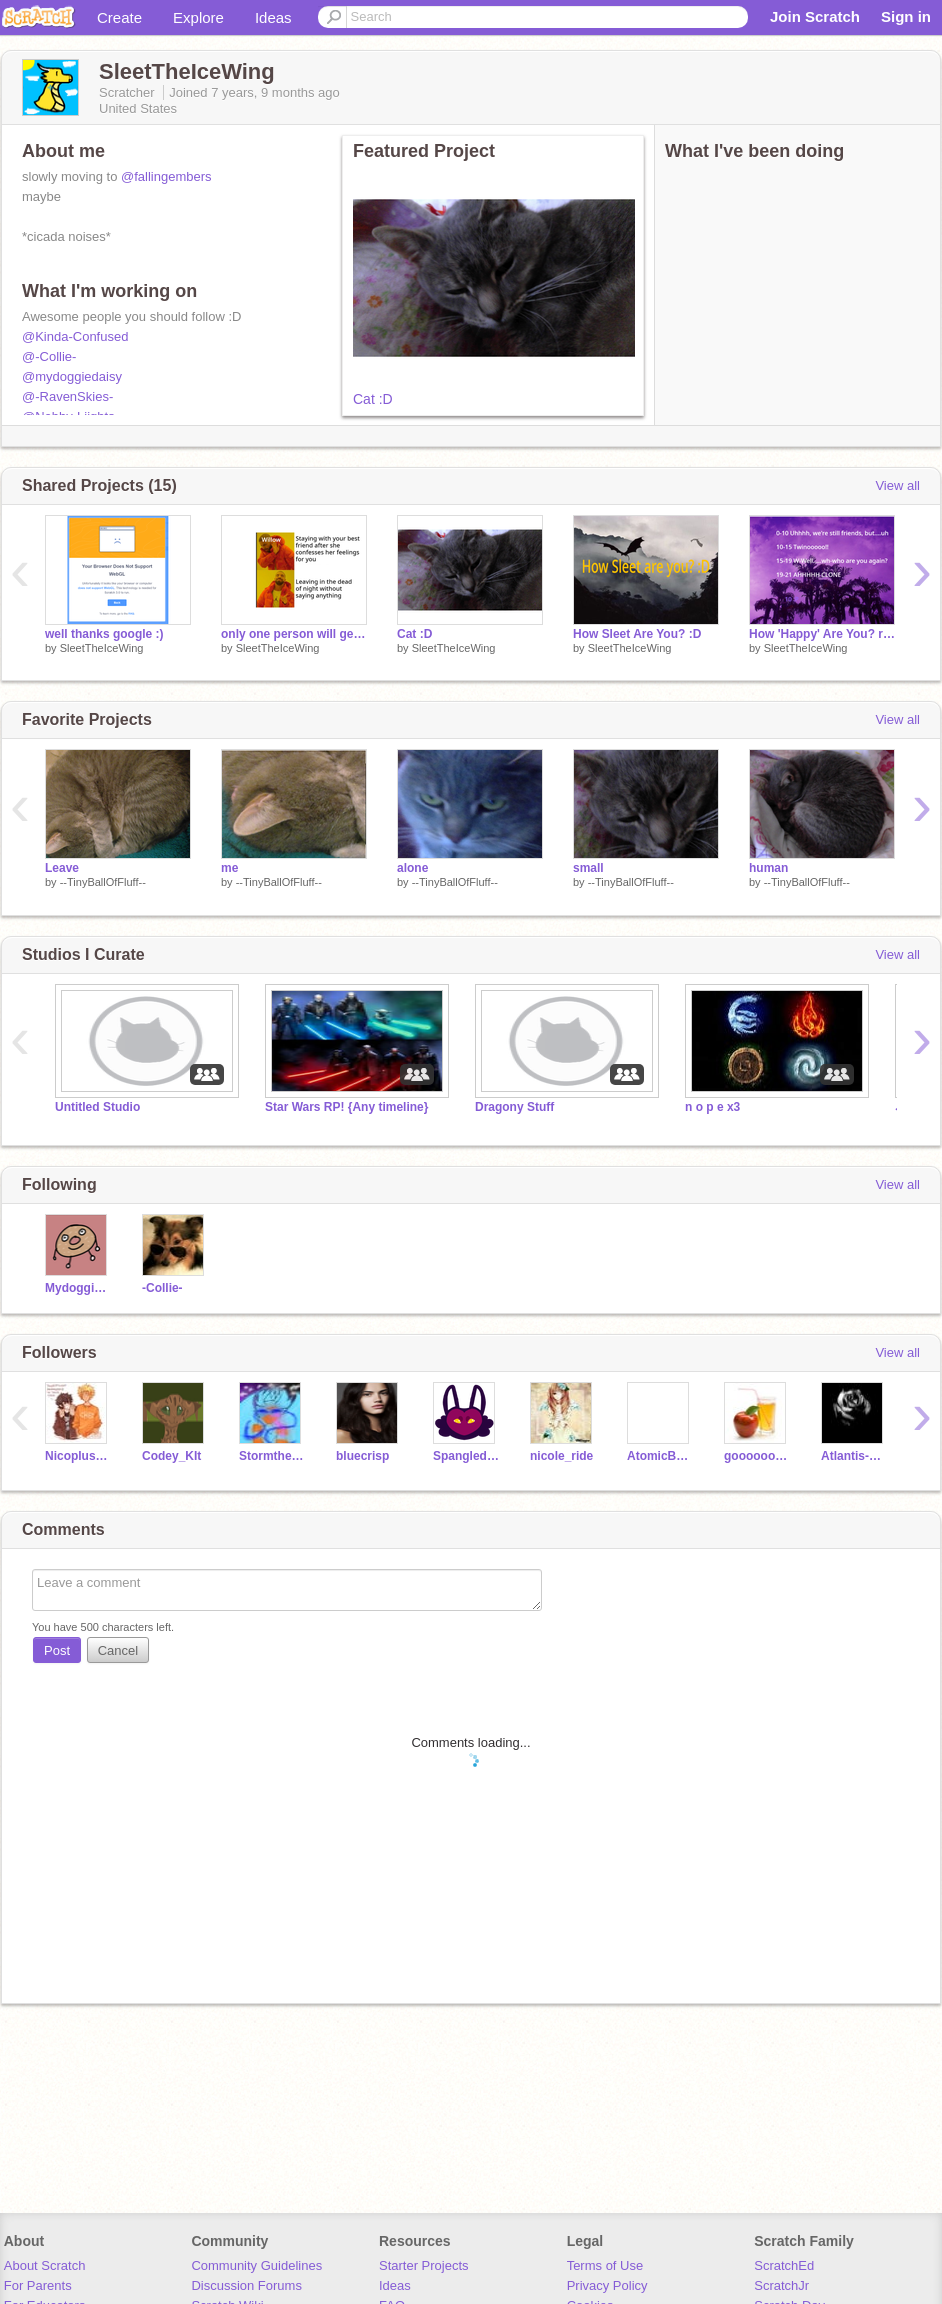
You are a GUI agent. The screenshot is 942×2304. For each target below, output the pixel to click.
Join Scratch (815, 16)
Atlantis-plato (854, 1456)
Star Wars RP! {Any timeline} (346, 1107)
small (588, 868)
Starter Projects (424, 2265)
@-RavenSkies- (67, 396)
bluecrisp (362, 1456)
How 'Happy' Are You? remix (822, 634)
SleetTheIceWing (102, 648)
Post (57, 1650)
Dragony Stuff (514, 1107)
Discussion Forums (246, 2285)
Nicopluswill (78, 1456)
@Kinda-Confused (75, 336)
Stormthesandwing (272, 1456)
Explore (198, 17)
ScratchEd (784, 2265)
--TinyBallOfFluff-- (103, 882)
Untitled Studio (97, 1107)
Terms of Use (605, 2265)
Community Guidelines (256, 2265)
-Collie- (162, 1288)
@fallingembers (166, 176)
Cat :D (373, 399)
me (229, 868)
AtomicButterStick (660, 1456)
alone (412, 868)
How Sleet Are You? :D (637, 634)
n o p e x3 (712, 1107)
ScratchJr (781, 2285)
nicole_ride (561, 1456)
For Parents (38, 2285)
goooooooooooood (757, 1456)
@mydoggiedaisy (72, 376)
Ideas (273, 17)
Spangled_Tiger (466, 1456)
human (768, 868)
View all (897, 485)
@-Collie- (49, 356)
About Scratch (45, 2265)
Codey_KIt (171, 1456)
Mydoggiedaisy (78, 1288)
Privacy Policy (607, 2285)
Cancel (118, 1650)
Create (119, 17)
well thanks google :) (104, 634)
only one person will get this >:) (294, 634)
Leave (62, 868)
